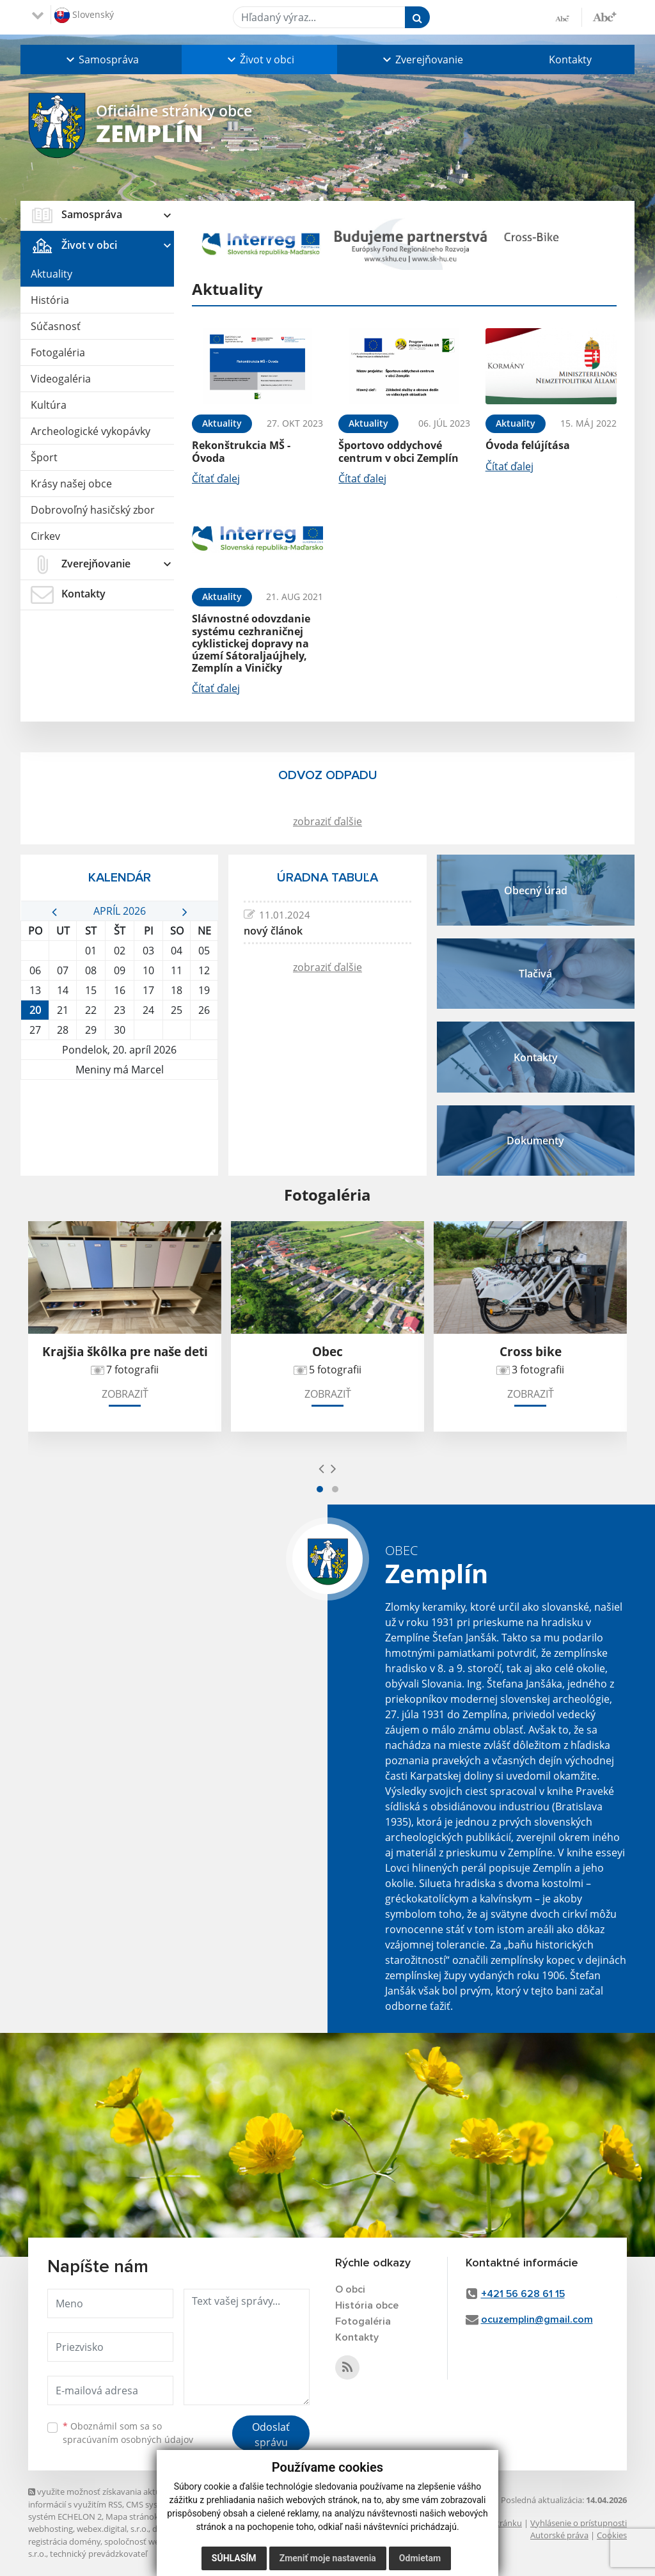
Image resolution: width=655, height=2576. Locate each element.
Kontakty (570, 59)
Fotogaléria (58, 352)
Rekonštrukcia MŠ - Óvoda (241, 451)
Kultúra (49, 405)
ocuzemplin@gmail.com (537, 2319)
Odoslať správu (271, 2434)
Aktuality (51, 274)
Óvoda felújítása (527, 445)
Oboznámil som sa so (128, 2433)
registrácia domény (64, 2541)
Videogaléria (61, 379)
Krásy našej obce (71, 484)
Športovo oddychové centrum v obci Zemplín (398, 451)
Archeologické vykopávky (90, 431)
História (50, 300)
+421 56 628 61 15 (523, 2294)
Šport (44, 457)
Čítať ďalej (216, 478)
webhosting (50, 2528)
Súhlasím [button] (234, 2558)
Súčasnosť (56, 326)
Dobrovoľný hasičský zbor (93, 510)
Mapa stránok (132, 2516)
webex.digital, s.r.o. (112, 2528)
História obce (367, 2305)
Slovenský (84, 15)
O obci (350, 2289)
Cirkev (45, 536)
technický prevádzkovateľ (98, 2553)
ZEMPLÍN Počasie (119, 1128)
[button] (101, 59)
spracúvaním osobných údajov (128, 2439)
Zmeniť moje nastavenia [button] (328, 2558)
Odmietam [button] (420, 2558)
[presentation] (321, 1468)
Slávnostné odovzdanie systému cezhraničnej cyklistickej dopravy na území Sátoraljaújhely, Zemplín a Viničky (251, 643)
